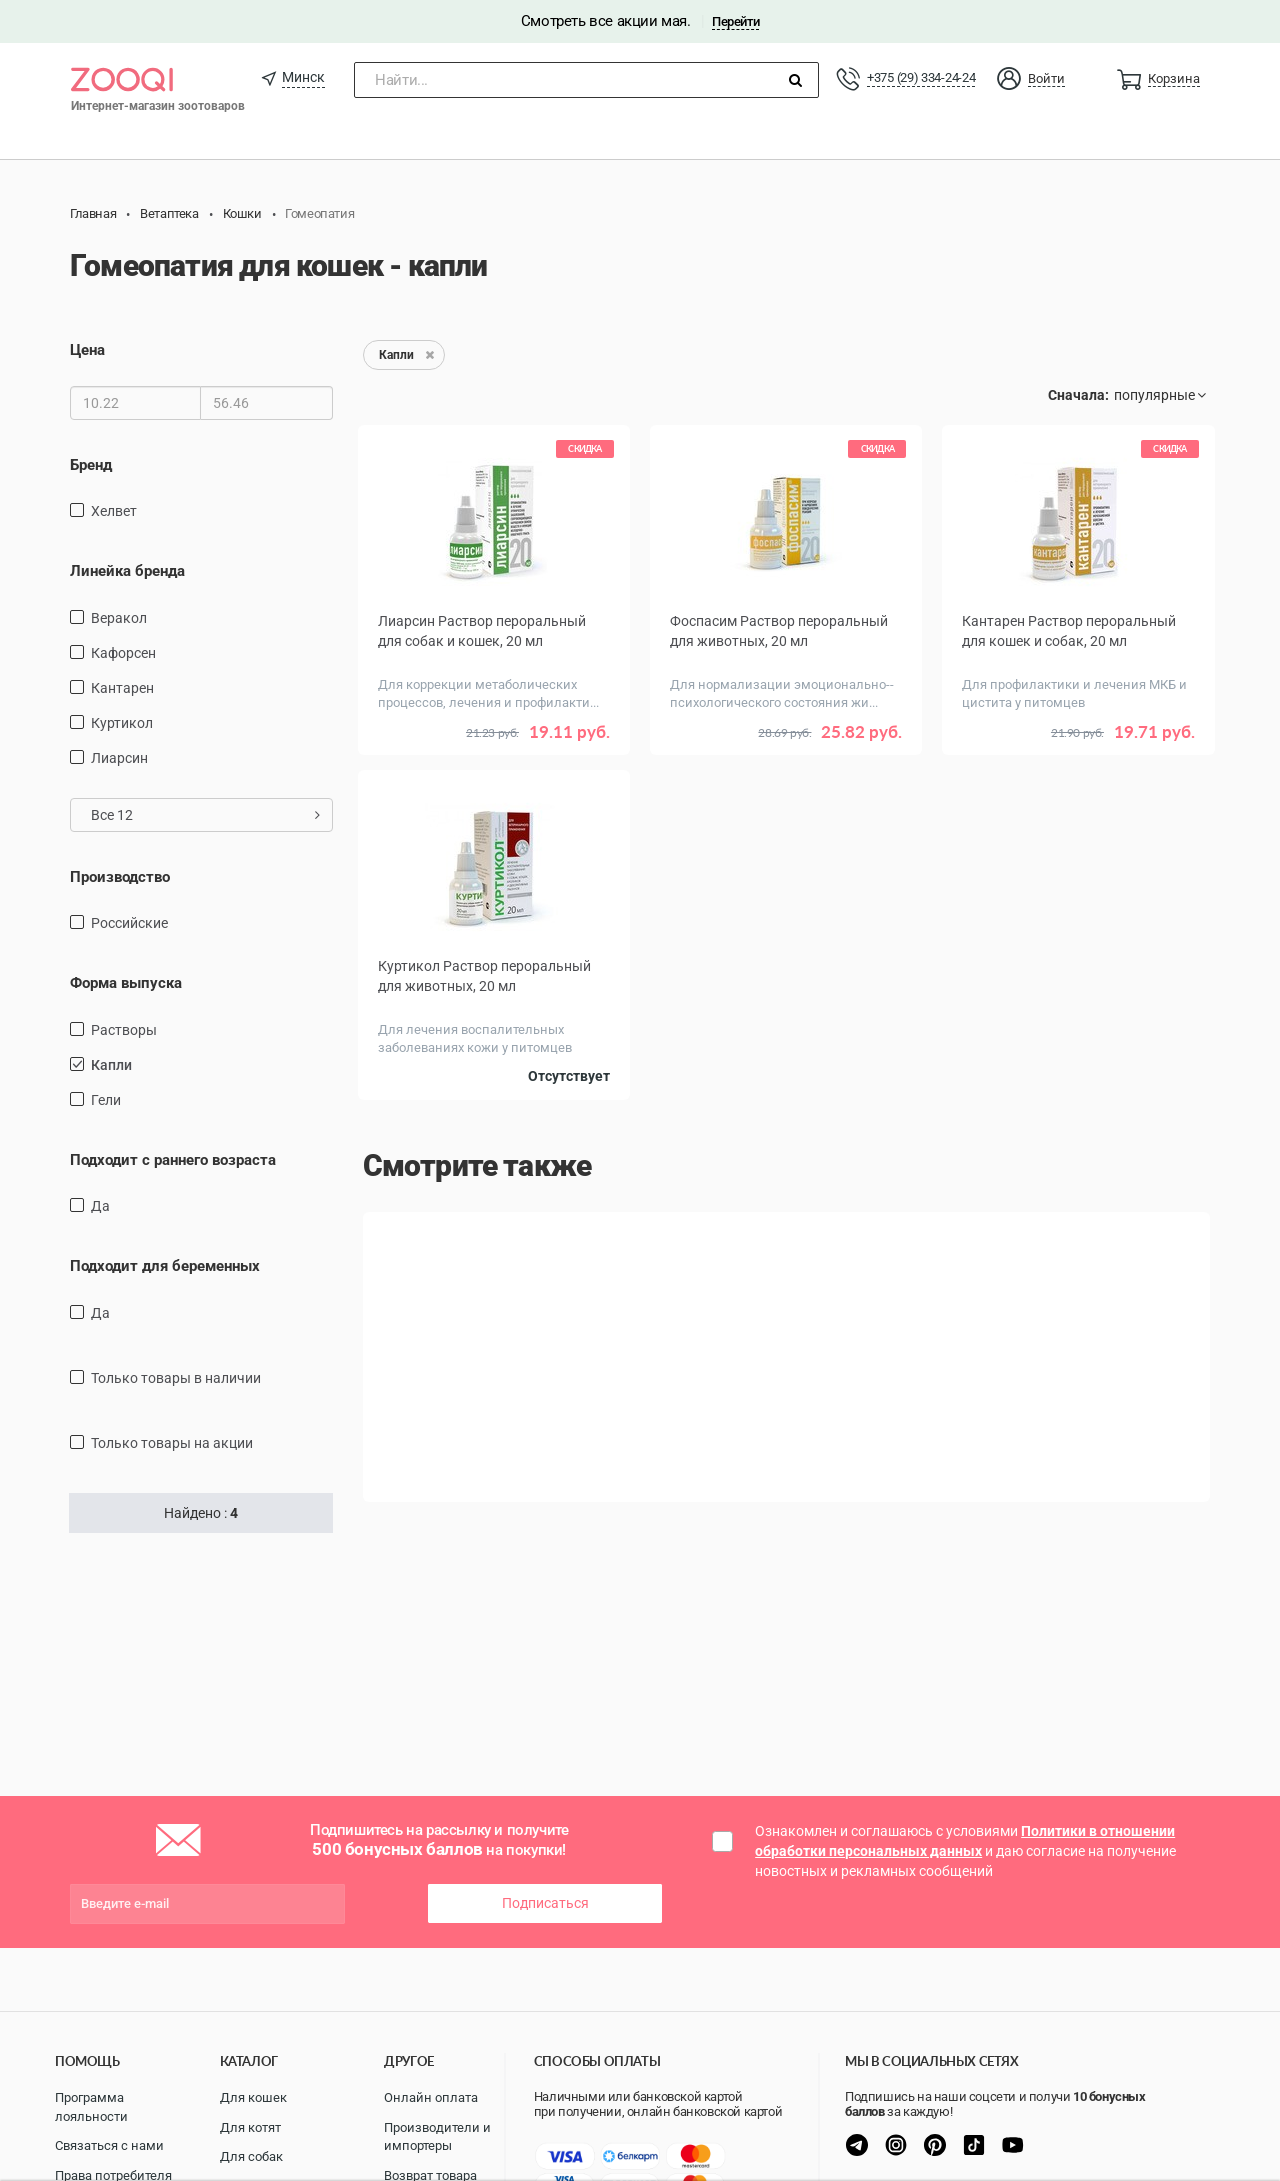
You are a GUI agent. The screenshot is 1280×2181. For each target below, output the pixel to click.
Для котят (250, 2127)
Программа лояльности (91, 2107)
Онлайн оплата (431, 2097)
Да (100, 1206)
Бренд (91, 465)
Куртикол (122, 723)
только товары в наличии (176, 1378)
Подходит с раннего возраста (173, 1160)
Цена (87, 350)
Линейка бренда (127, 571)
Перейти (735, 21)
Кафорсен (123, 653)
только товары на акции (172, 1443)
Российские (129, 923)
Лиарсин (119, 758)
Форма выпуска (126, 983)
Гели (106, 1100)
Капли (111, 1065)
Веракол (119, 618)
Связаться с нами (109, 2145)
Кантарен (122, 688)
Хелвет (114, 511)
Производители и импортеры (437, 2137)
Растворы (124, 1030)
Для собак (251, 2156)
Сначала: (1078, 395)
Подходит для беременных (165, 1266)
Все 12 (205, 815)
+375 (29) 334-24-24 (921, 77)
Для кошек (253, 2097)
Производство (120, 877)
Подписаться (545, 1903)
